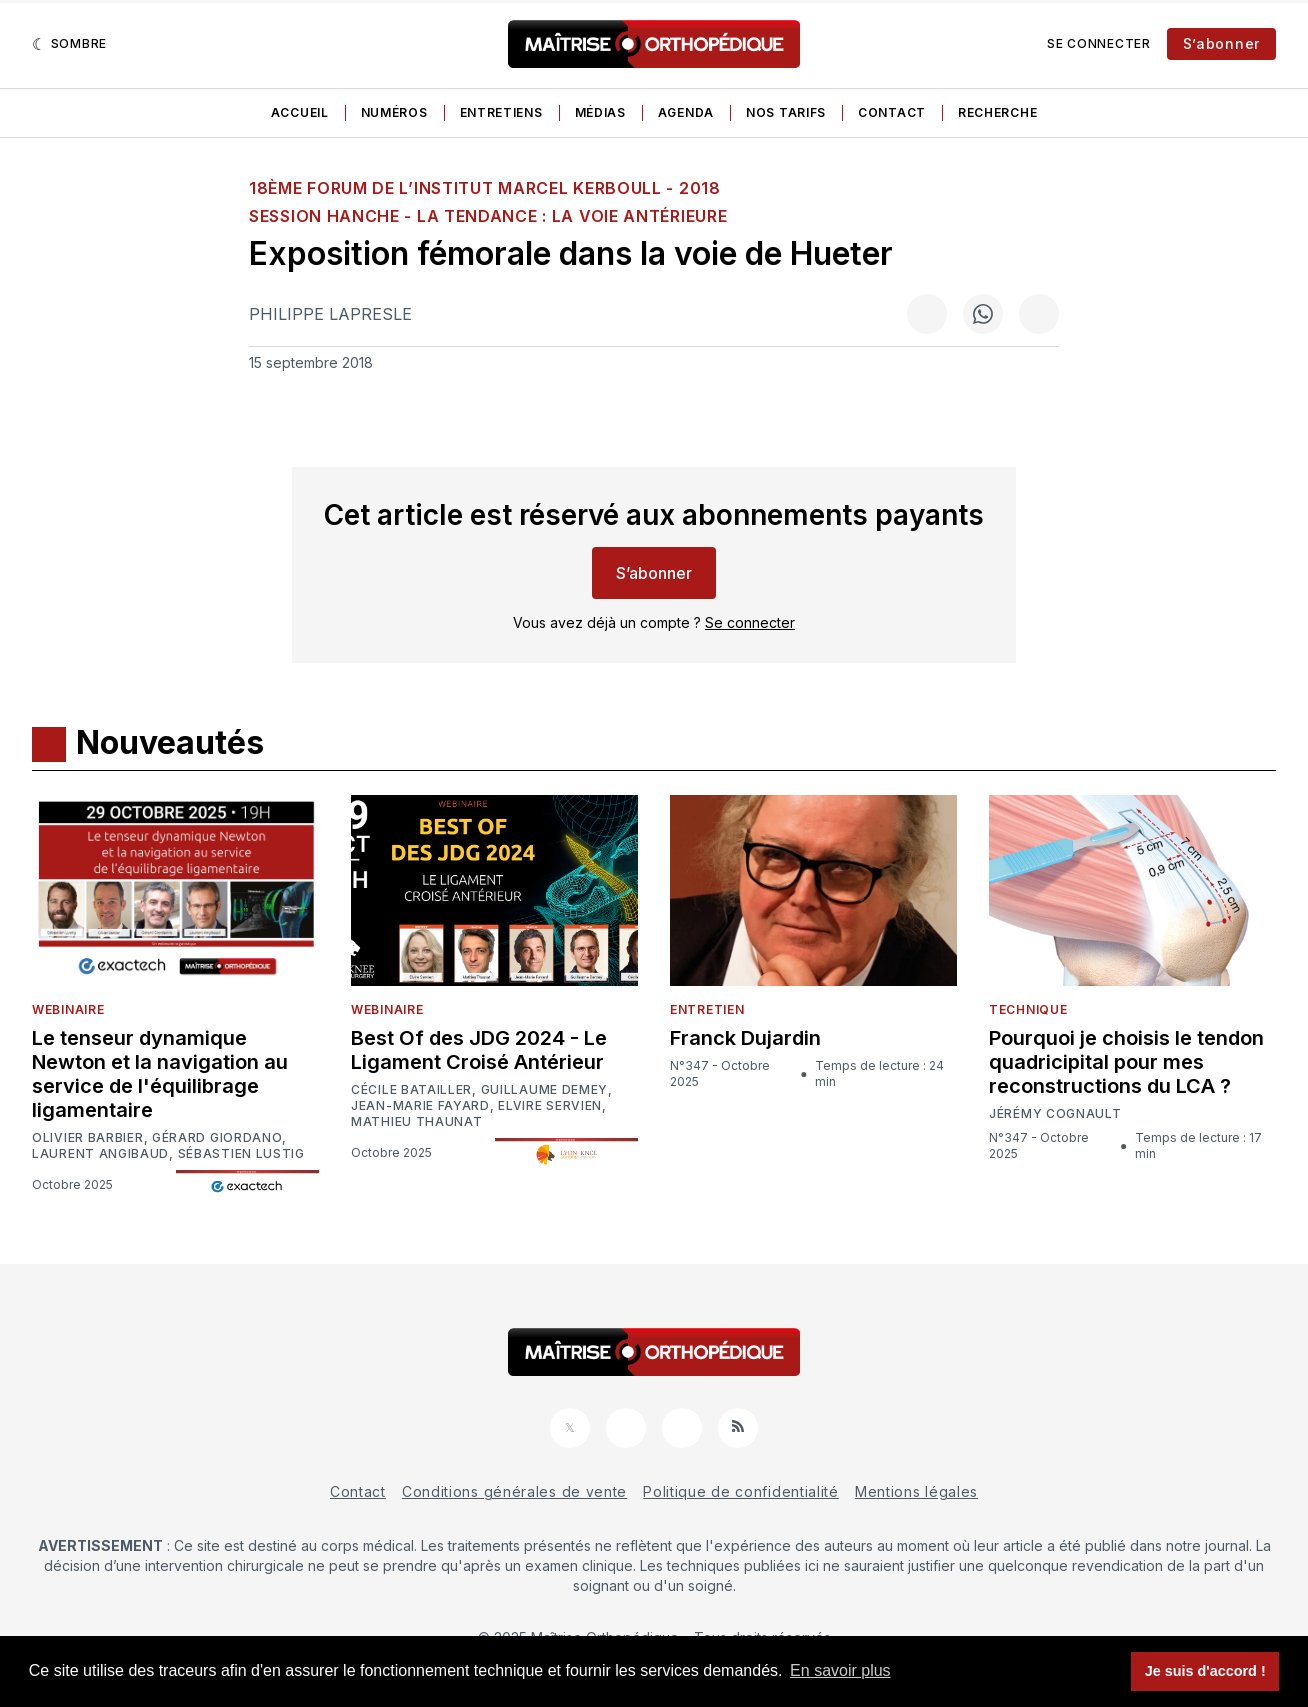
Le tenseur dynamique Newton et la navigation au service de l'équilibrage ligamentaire (160, 1074)
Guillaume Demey (545, 1090)
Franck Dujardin (745, 1038)
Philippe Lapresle (330, 314)
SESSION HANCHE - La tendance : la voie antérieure (488, 216)
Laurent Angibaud (100, 1154)
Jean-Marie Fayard (420, 1106)
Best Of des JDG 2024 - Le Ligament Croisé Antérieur (479, 1050)
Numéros (394, 112)
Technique (1028, 1009)
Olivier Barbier (88, 1138)
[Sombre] (69, 44)
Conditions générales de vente (514, 1491)
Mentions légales (916, 1491)
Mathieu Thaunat (417, 1122)
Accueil (300, 112)
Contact (892, 112)
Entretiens (501, 112)
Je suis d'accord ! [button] (1205, 1671)
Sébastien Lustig (241, 1154)
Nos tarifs (786, 112)
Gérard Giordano (217, 1138)
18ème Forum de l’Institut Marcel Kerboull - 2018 (485, 188)
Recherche (997, 112)
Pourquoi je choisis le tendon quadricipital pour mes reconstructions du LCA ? (1126, 1062)
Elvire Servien (550, 1106)
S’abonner (1221, 43)
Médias (600, 112)
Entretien (707, 1009)
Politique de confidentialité (741, 1491)
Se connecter (1098, 43)
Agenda (686, 112)
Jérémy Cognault (1055, 1114)
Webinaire (68, 1009)
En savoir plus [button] (840, 1670)
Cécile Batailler (411, 1090)
